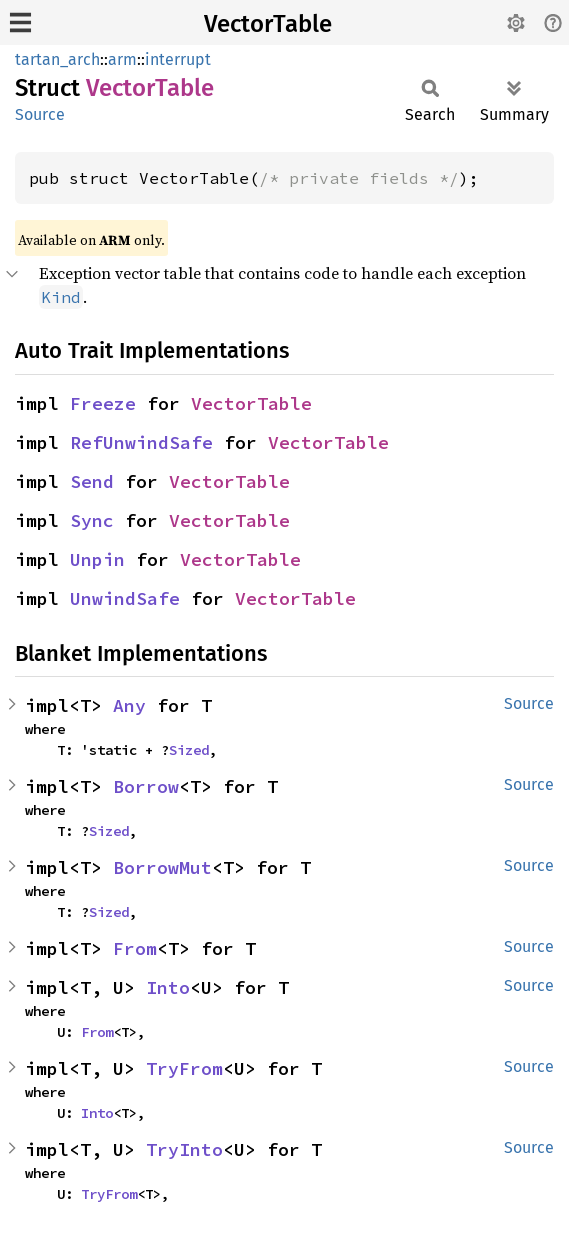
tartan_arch (57, 59)
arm (122, 59)
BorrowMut (162, 867)
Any (129, 705)
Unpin (97, 559)
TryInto (184, 1149)
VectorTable (268, 24)
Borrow (146, 786)
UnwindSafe (125, 598)
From (135, 948)
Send (92, 481)
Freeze (103, 403)
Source (40, 114)
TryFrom (184, 1068)
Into (168, 987)
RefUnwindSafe (141, 442)
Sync (92, 520)
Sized (189, 750)
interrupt (178, 59)
